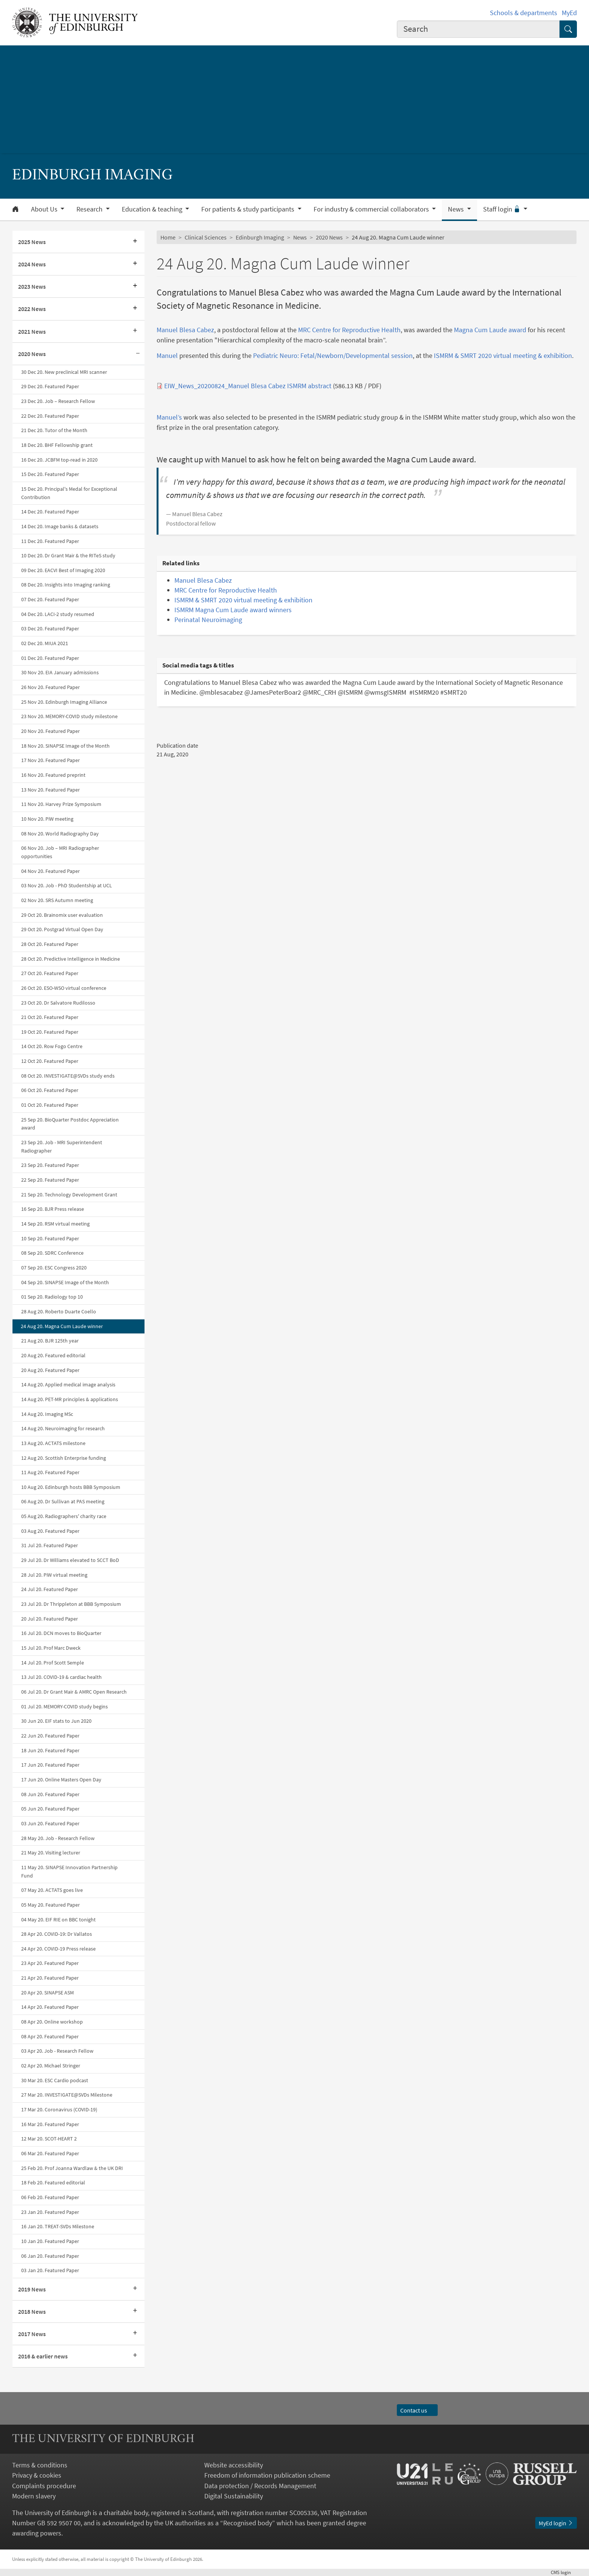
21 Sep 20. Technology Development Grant (69, 1194)
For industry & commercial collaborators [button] (372, 209)
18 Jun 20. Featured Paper (50, 1750)
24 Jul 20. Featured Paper (49, 1589)
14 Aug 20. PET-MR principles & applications (69, 1399)
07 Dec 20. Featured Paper (50, 599)
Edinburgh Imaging (260, 237)
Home (168, 237)
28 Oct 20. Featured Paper (49, 944)
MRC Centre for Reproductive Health (349, 329)
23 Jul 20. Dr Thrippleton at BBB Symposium (71, 1604)
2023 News (32, 286)
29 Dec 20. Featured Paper (50, 386)
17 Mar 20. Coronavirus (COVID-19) (59, 2109)
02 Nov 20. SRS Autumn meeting (57, 900)
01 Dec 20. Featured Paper (50, 658)
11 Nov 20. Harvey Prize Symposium (61, 804)
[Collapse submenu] (138, 354)
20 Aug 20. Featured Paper (50, 1370)
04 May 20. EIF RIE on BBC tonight (58, 1919)
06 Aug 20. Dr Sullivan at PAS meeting (62, 1501)
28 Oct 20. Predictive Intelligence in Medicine (70, 958)
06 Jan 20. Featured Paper (50, 2255)
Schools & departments (523, 12)
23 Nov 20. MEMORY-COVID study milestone (69, 716)
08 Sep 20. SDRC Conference (52, 1252)
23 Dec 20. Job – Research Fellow (58, 401)
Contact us (417, 2410)
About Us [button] (45, 209)
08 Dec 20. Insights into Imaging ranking (65, 584)
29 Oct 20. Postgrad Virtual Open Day (62, 929)
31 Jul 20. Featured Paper (49, 1545)
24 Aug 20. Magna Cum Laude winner (62, 1326)
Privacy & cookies (36, 2475)
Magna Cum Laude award (490, 329)
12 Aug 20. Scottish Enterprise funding (63, 1457)
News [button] (456, 209)
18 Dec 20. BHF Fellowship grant (57, 445)
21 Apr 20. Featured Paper (50, 1977)
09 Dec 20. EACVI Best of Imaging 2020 (63, 570)
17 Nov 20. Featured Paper (50, 760)
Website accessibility (233, 2465)
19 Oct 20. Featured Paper (49, 1031)
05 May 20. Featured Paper (50, 1904)
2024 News (32, 264)
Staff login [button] (502, 209)
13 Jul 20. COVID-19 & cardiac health (61, 1677)
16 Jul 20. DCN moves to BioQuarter (61, 1633)
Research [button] (90, 209)
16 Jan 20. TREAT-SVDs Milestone (57, 2226)
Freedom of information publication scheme (267, 2475)
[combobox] (478, 29)
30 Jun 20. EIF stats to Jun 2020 (56, 1720)
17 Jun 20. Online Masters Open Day (61, 1779)
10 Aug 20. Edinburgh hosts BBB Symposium (70, 1487)
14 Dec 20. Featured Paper (50, 511)
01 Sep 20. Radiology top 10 (52, 1296)
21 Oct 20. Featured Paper (49, 1017)
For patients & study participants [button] (248, 209)
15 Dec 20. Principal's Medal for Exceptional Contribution (69, 493)
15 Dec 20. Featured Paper (50, 474)
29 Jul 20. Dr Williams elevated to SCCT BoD (70, 1560)
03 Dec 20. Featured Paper (50, 628)
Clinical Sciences (206, 237)
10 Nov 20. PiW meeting (47, 818)
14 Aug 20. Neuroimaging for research (63, 1428)
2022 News (32, 309)
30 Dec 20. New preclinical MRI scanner (64, 372)
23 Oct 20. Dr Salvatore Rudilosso (58, 1002)
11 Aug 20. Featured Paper (50, 1472)
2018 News (32, 2311)
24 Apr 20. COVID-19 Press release (58, 1948)
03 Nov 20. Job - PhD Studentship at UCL (66, 885)
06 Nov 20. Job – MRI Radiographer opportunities (60, 852)
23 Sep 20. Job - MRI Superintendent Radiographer (61, 1146)
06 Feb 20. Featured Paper (50, 2197)
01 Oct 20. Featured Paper (49, 1104)
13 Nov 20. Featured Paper (50, 789)
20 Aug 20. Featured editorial (53, 1355)
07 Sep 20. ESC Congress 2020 (54, 1267)
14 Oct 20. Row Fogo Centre (51, 1046)
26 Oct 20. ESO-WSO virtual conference (63, 988)
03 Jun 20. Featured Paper (50, 1823)
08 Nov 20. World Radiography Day (60, 833)
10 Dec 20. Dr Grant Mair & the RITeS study (68, 555)
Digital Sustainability (233, 2496)
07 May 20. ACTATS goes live (52, 1890)
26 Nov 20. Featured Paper (50, 687)
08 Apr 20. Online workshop (52, 2021)
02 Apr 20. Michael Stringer (50, 2065)
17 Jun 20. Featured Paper (50, 1764)
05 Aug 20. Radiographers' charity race (63, 1516)
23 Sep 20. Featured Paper (50, 1165)
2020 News (32, 354)
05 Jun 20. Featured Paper (50, 1808)
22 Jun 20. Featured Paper (50, 1735)
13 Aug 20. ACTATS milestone (53, 1443)
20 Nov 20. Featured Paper (50, 731)
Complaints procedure (44, 2485)
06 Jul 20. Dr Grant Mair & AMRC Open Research (74, 1691)
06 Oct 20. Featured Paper (49, 1090)
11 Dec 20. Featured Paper (50, 541)
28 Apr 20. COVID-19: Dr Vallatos (56, 1933)
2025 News (32, 242)
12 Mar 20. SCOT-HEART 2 (49, 2138)
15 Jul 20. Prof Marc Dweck (51, 1647)
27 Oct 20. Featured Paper (49, 973)
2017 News (32, 2334)
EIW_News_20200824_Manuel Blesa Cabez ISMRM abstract (247, 385)
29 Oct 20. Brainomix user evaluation (62, 915)
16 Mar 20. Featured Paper (50, 2124)
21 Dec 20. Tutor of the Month (54, 430)
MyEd (569, 12)
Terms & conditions (39, 2465)
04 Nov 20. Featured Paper (50, 871)
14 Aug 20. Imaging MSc (47, 1414)
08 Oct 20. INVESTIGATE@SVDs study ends (68, 1075)
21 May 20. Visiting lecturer (50, 1852)
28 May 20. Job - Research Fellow (58, 1838)
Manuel (167, 355)
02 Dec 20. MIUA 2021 (44, 643)
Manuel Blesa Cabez (185, 329)
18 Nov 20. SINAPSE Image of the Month (65, 745)
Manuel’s (169, 417)
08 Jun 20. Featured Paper (50, 1794)
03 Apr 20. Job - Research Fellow (57, 2050)
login (564, 2572)
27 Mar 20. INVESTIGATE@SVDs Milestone (66, 2094)
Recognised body (247, 2522)
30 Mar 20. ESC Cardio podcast (54, 2080)
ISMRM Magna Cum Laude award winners (233, 609)
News (300, 237)
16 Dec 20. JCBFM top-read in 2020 (59, 459)
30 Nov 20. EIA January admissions (60, 672)
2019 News (32, 2289)
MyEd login (556, 2523)
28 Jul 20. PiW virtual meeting (54, 1574)
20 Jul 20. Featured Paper (49, 1618)
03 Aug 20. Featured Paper (50, 1531)
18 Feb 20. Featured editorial (53, 2182)
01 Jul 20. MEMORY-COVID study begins (64, 1706)
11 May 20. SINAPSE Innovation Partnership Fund (69, 1871)
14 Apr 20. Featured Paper (50, 2007)
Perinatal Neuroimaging (208, 619)
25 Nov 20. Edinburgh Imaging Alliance (64, 701)
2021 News (32, 331)
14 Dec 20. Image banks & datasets (59, 526)
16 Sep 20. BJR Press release (52, 1209)
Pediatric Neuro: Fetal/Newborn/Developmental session (333, 355)
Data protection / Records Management (260, 2485)
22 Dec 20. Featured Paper (50, 415)
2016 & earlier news (43, 2356)
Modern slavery (34, 2496)
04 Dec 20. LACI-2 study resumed (57, 614)
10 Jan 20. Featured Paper (50, 2241)
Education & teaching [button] (153, 209)
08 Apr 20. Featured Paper (50, 2036)
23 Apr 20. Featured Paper (50, 1963)
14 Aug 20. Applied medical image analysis (68, 1384)
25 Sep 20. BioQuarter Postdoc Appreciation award (70, 1123)
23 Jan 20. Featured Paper (50, 2212)
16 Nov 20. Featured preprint (53, 775)
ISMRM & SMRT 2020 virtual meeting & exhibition (503, 355)
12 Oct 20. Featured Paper (49, 1061)
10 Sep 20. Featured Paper (50, 1238)
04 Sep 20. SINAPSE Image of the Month (65, 1282)
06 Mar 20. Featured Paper (50, 2153)
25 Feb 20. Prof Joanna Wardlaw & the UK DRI (72, 2168)
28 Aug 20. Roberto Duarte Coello (58, 1311)
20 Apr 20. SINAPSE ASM (47, 1992)
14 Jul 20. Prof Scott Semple (52, 1662)
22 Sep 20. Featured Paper (50, 1179)
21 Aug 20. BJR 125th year (50, 1340)
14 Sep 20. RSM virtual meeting (55, 1223)
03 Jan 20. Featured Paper (50, 2270)
